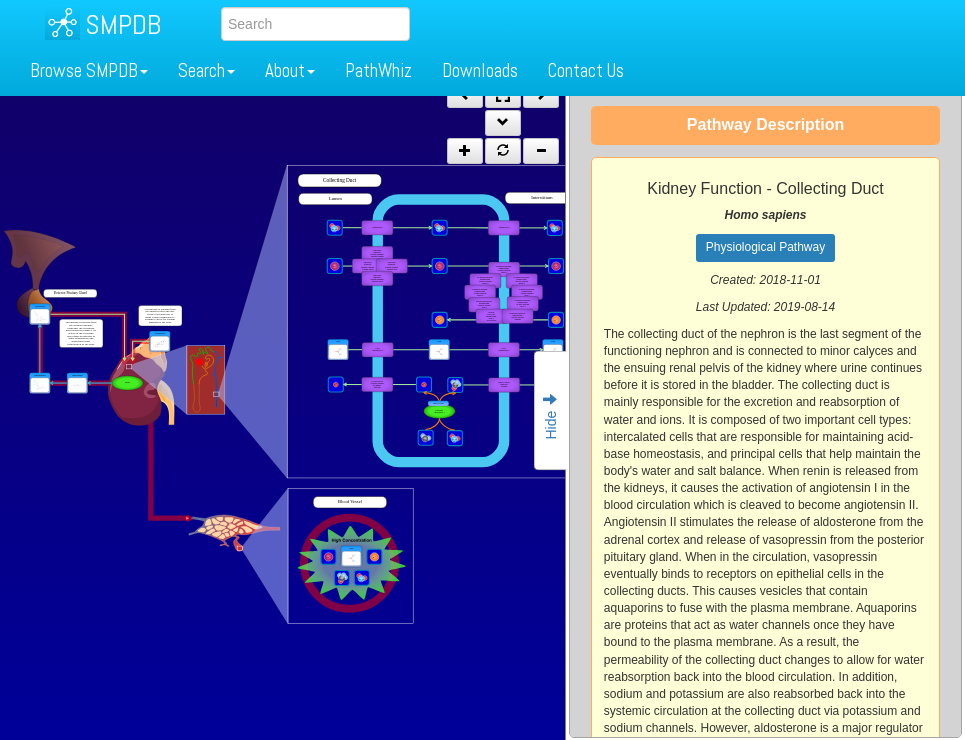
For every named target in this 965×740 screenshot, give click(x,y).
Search (206, 70)
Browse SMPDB (89, 70)
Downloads (480, 70)
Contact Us (586, 70)
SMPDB (123, 24)
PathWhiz (378, 70)
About (290, 70)
